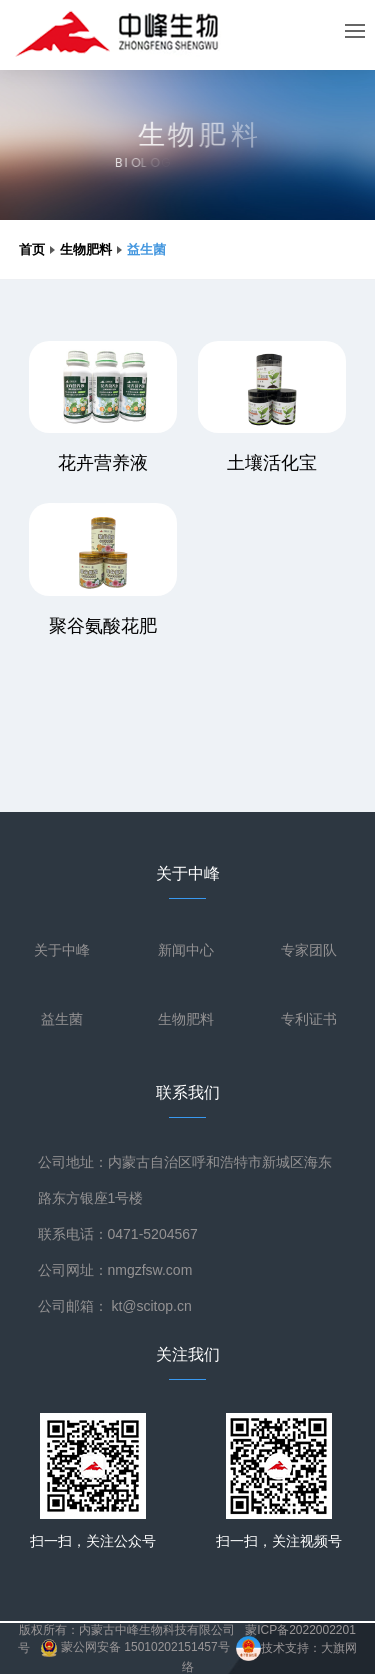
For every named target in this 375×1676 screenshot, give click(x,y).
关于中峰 (62, 950)
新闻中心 (186, 950)
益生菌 (62, 1019)
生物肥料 (86, 249)
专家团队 (309, 950)
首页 (32, 249)
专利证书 (309, 1019)
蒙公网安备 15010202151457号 (135, 1647)
